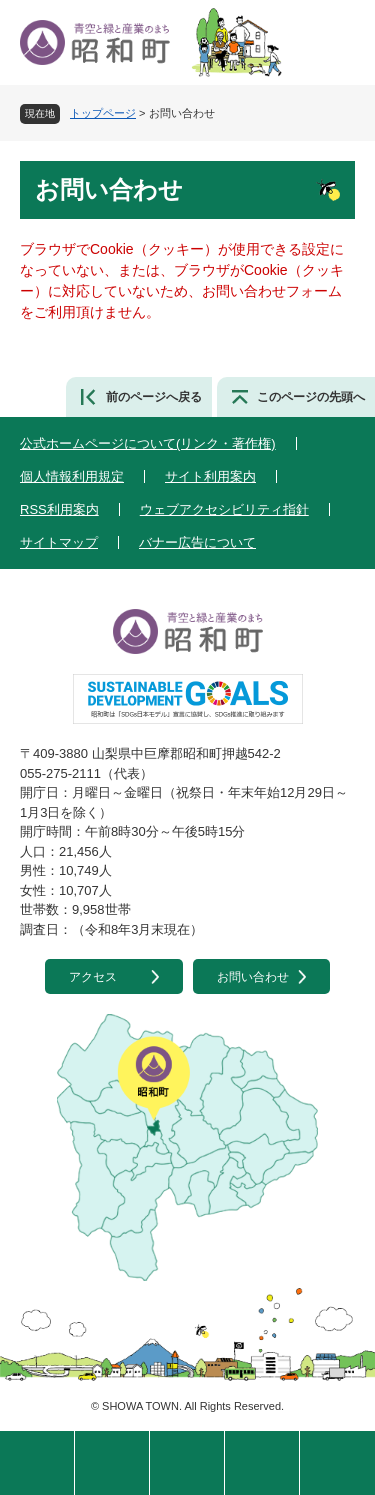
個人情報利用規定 (72, 476)
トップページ (103, 113)
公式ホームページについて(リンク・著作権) (148, 443)
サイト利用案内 (210, 476)
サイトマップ (59, 542)
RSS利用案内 (59, 509)
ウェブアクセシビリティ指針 (224, 509)
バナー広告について (197, 542)
